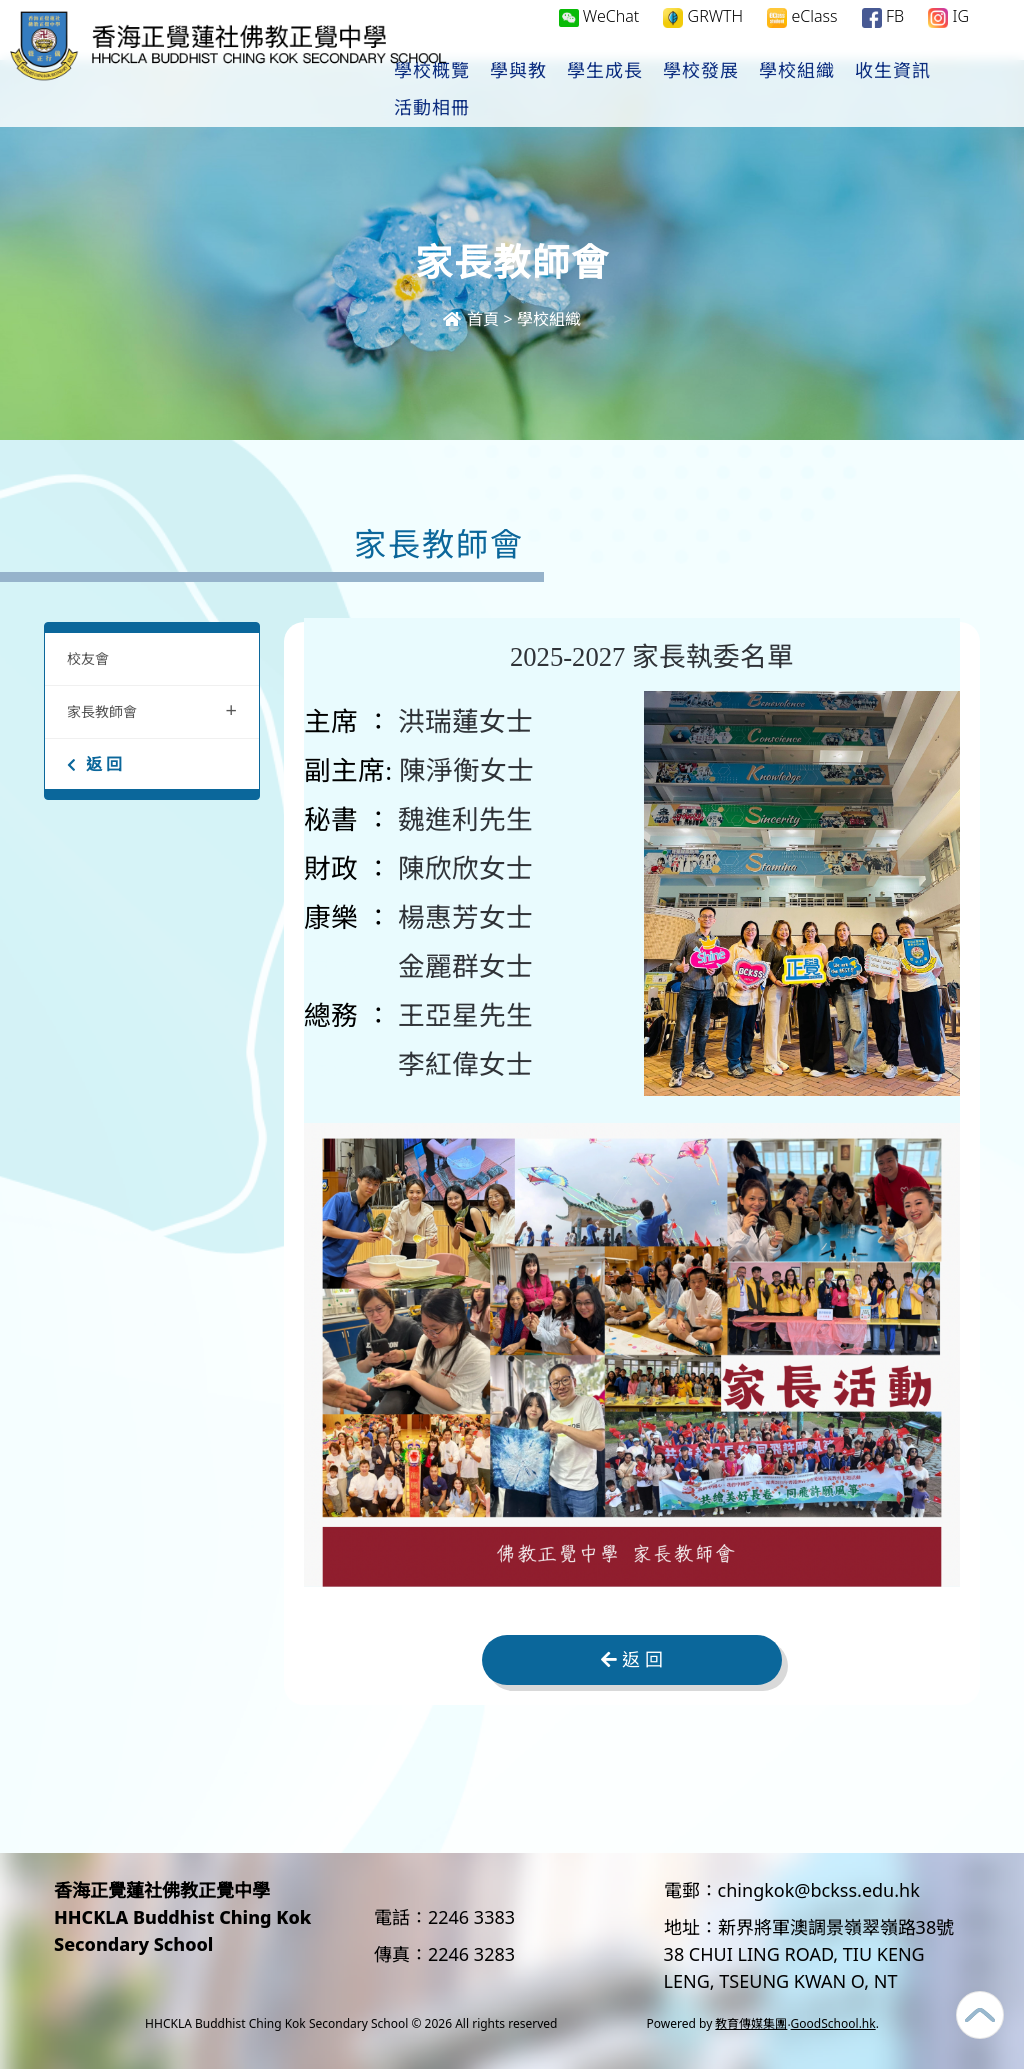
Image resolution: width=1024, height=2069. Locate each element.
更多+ (949, 91)
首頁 (471, 319)
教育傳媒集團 (751, 2023)
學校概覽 (496, 91)
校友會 (88, 658)
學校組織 (861, 91)
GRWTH (703, 36)
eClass (802, 36)
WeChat (599, 36)
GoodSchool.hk (833, 2023)
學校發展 (765, 91)
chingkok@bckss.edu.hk (819, 1890)
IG (948, 36)
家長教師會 (152, 709)
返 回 (94, 764)
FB (883, 36)
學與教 (582, 91)
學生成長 (669, 91)
